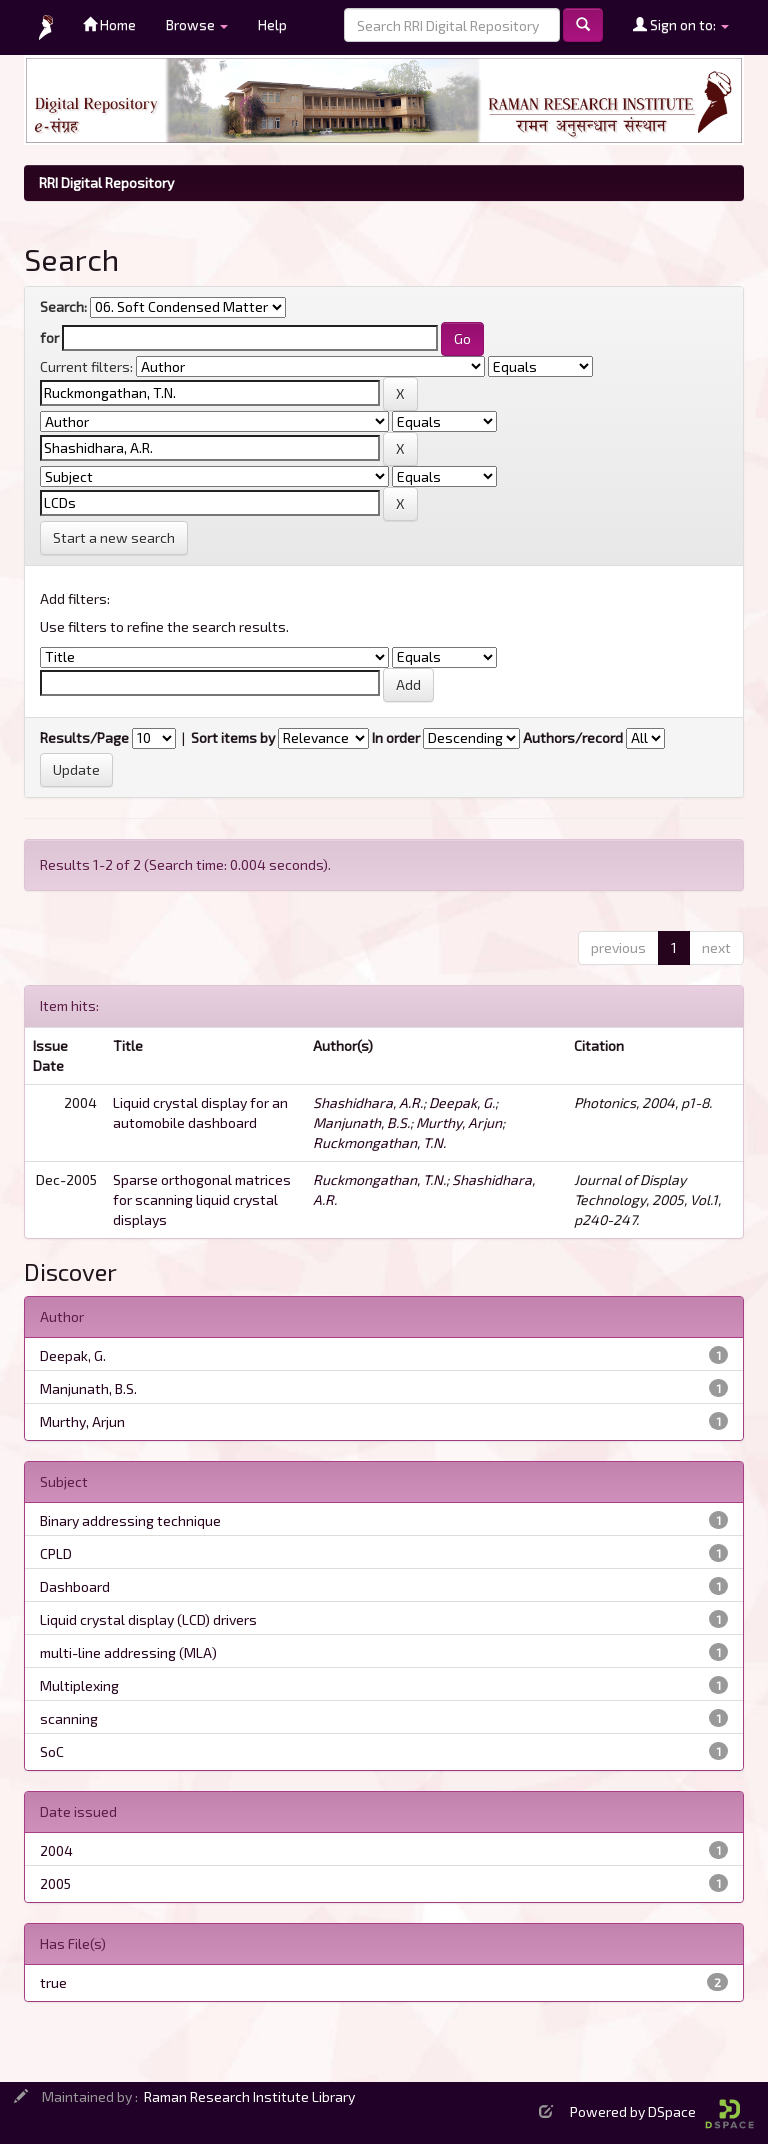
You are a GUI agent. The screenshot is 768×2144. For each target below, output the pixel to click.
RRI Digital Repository (106, 182)
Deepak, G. (462, 1102)
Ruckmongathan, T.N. (379, 1142)
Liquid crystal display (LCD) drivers (148, 1619)
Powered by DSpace (662, 2111)
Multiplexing (79, 1685)
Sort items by (233, 737)
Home (109, 24)
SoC (52, 1751)
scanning (69, 1718)
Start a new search (114, 537)
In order (396, 737)
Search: (63, 306)
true (53, 1982)
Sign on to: (681, 24)
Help (272, 24)
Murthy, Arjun (459, 1122)
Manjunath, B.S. (361, 1122)
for (49, 337)
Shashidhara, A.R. (368, 1102)
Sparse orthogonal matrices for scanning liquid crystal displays (202, 1199)
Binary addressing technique (130, 1520)
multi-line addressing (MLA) (128, 1652)
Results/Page (84, 737)
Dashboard (75, 1586)
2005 (55, 1883)
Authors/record (573, 737)
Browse (197, 24)
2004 (56, 1850)
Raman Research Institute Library (249, 2096)
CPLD (56, 1553)
